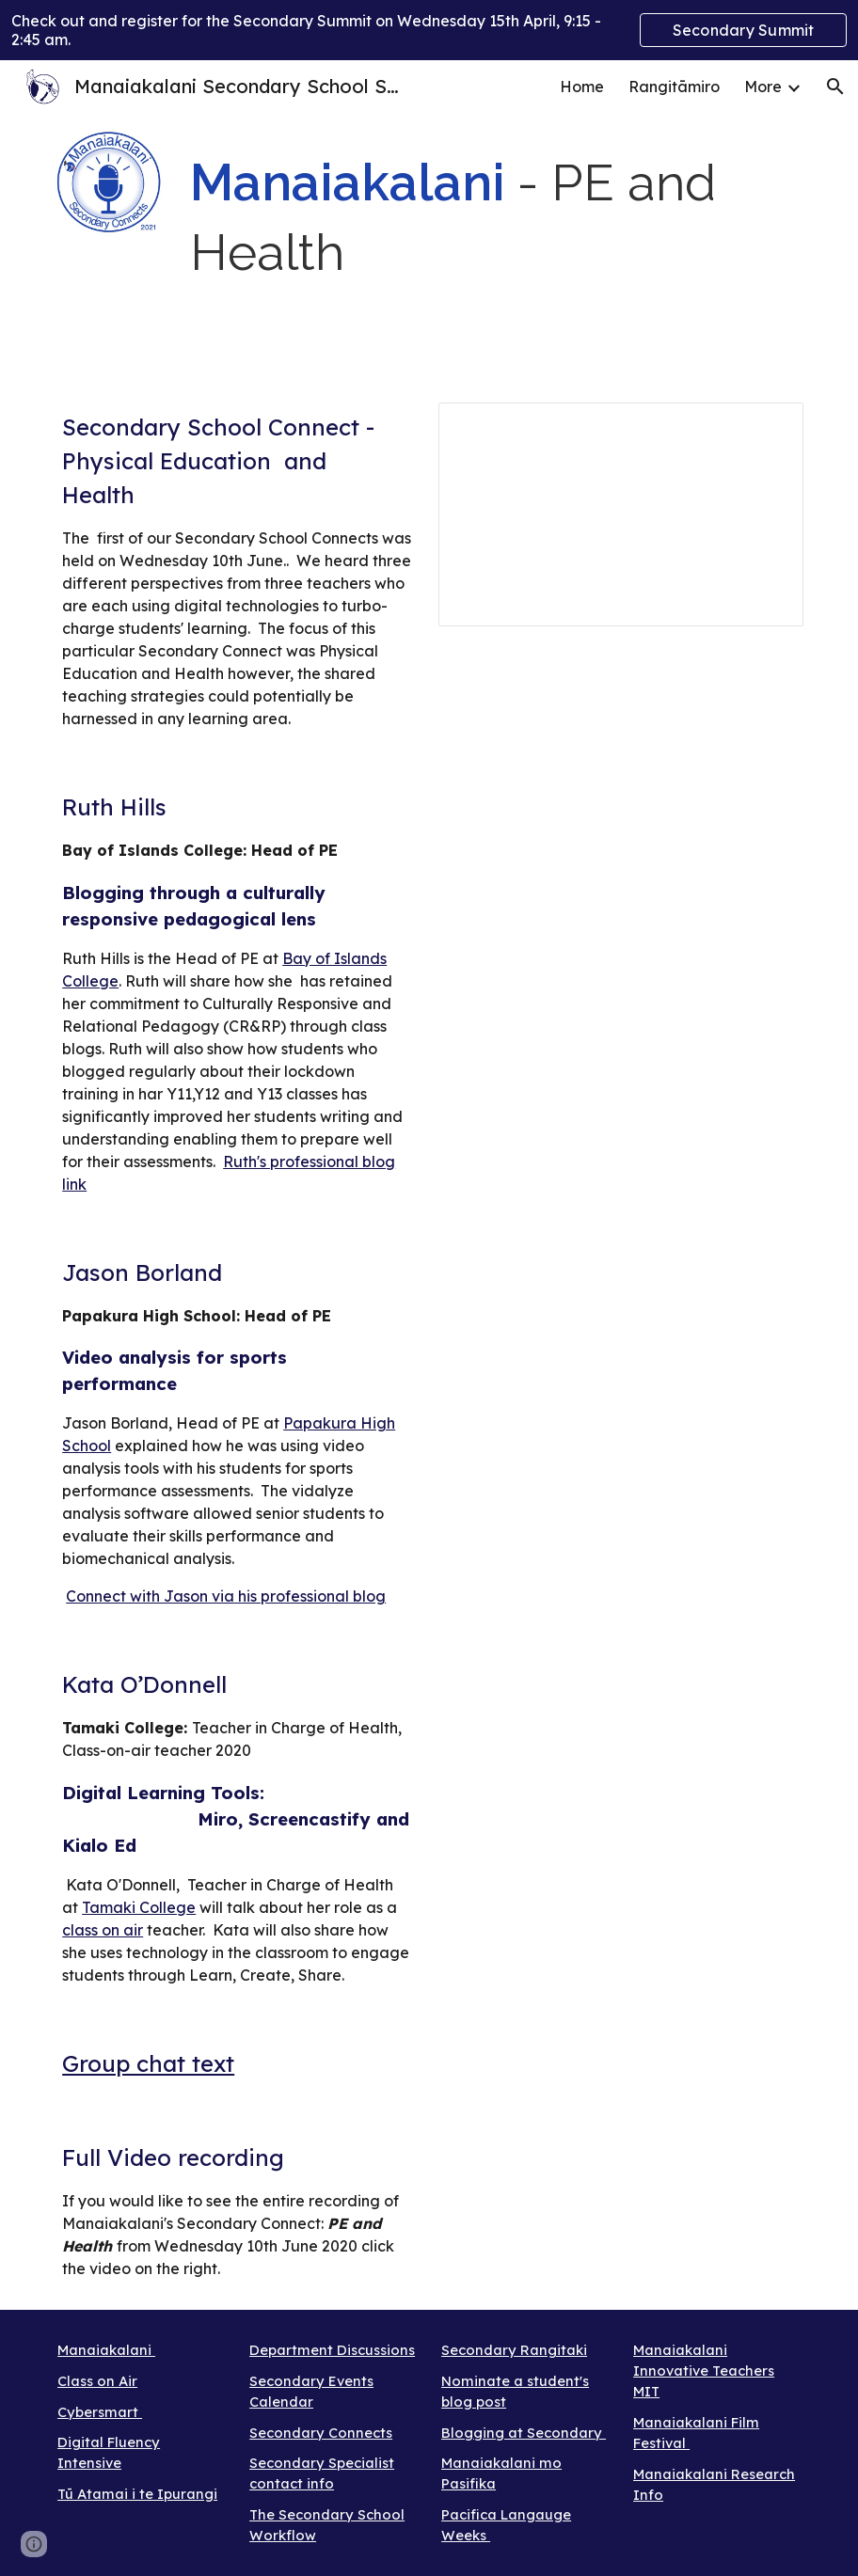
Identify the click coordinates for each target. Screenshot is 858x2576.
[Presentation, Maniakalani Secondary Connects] (620, 514)
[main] (493, 220)
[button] (835, 86)
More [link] (763, 86)
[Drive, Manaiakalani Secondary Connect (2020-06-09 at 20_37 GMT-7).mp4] (620, 894)
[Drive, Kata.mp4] (620, 1795)
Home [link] (582, 86)
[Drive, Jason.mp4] (620, 1383)
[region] (429, 30)
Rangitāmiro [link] (674, 86)
